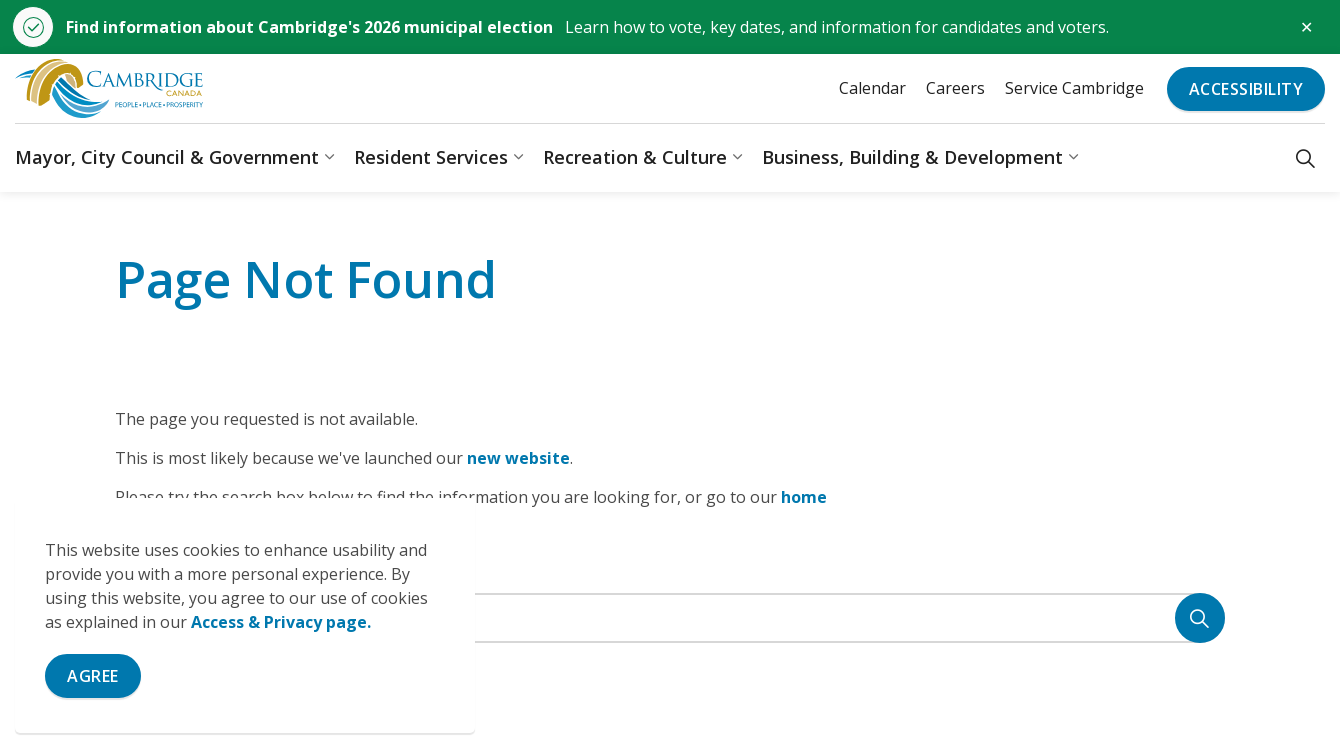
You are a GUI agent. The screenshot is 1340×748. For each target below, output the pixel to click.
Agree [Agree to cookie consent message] (93, 676)
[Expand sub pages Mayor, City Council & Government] (329, 157)
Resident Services (431, 157)
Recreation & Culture (635, 157)
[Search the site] (670, 618)
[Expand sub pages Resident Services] (518, 157)
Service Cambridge (1074, 88)
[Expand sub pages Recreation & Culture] (737, 157)
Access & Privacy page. (281, 622)
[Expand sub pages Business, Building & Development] (1073, 157)
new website (518, 458)
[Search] (1200, 618)
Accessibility (1246, 89)
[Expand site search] (1305, 157)
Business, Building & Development (912, 157)
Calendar (872, 88)
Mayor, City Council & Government (167, 157)
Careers (955, 88)
